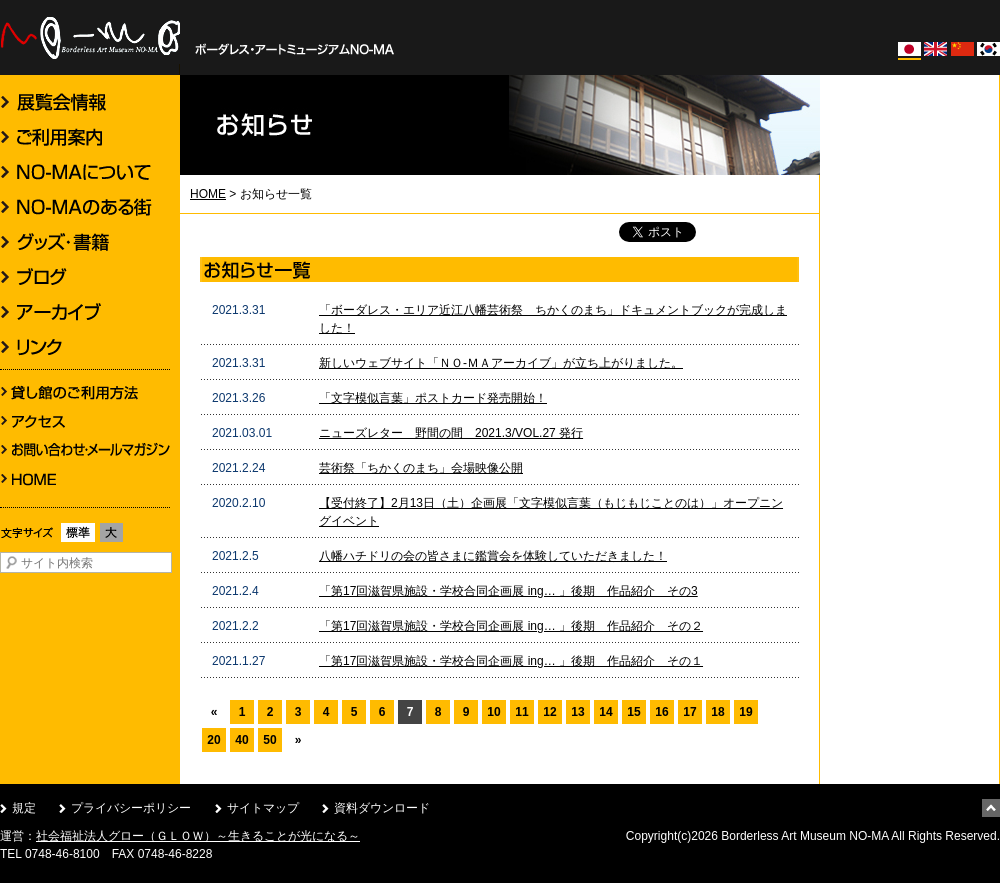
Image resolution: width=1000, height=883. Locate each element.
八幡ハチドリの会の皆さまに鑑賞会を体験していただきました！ (493, 556)
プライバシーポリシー (131, 808)
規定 (24, 808)
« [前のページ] (214, 712)
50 (269, 740)
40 (241, 740)
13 (577, 712)
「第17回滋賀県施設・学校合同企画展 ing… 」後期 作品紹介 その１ (511, 661)
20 (213, 740)
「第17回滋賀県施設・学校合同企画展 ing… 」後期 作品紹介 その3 (508, 591)
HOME (208, 194)
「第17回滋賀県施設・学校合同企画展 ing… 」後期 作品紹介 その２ (511, 626)
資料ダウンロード (382, 808)
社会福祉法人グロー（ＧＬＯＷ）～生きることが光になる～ (198, 836)
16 (661, 712)
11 (521, 712)
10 (493, 712)
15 (633, 712)
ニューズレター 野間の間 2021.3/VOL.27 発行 (451, 433)
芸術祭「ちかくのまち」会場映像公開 (421, 468)
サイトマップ (263, 808)
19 (745, 712)
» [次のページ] (298, 740)
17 (689, 712)
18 (717, 712)
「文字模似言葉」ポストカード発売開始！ (433, 398)
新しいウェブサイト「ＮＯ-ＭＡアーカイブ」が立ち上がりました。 (501, 363)
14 (605, 712)
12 (549, 712)
